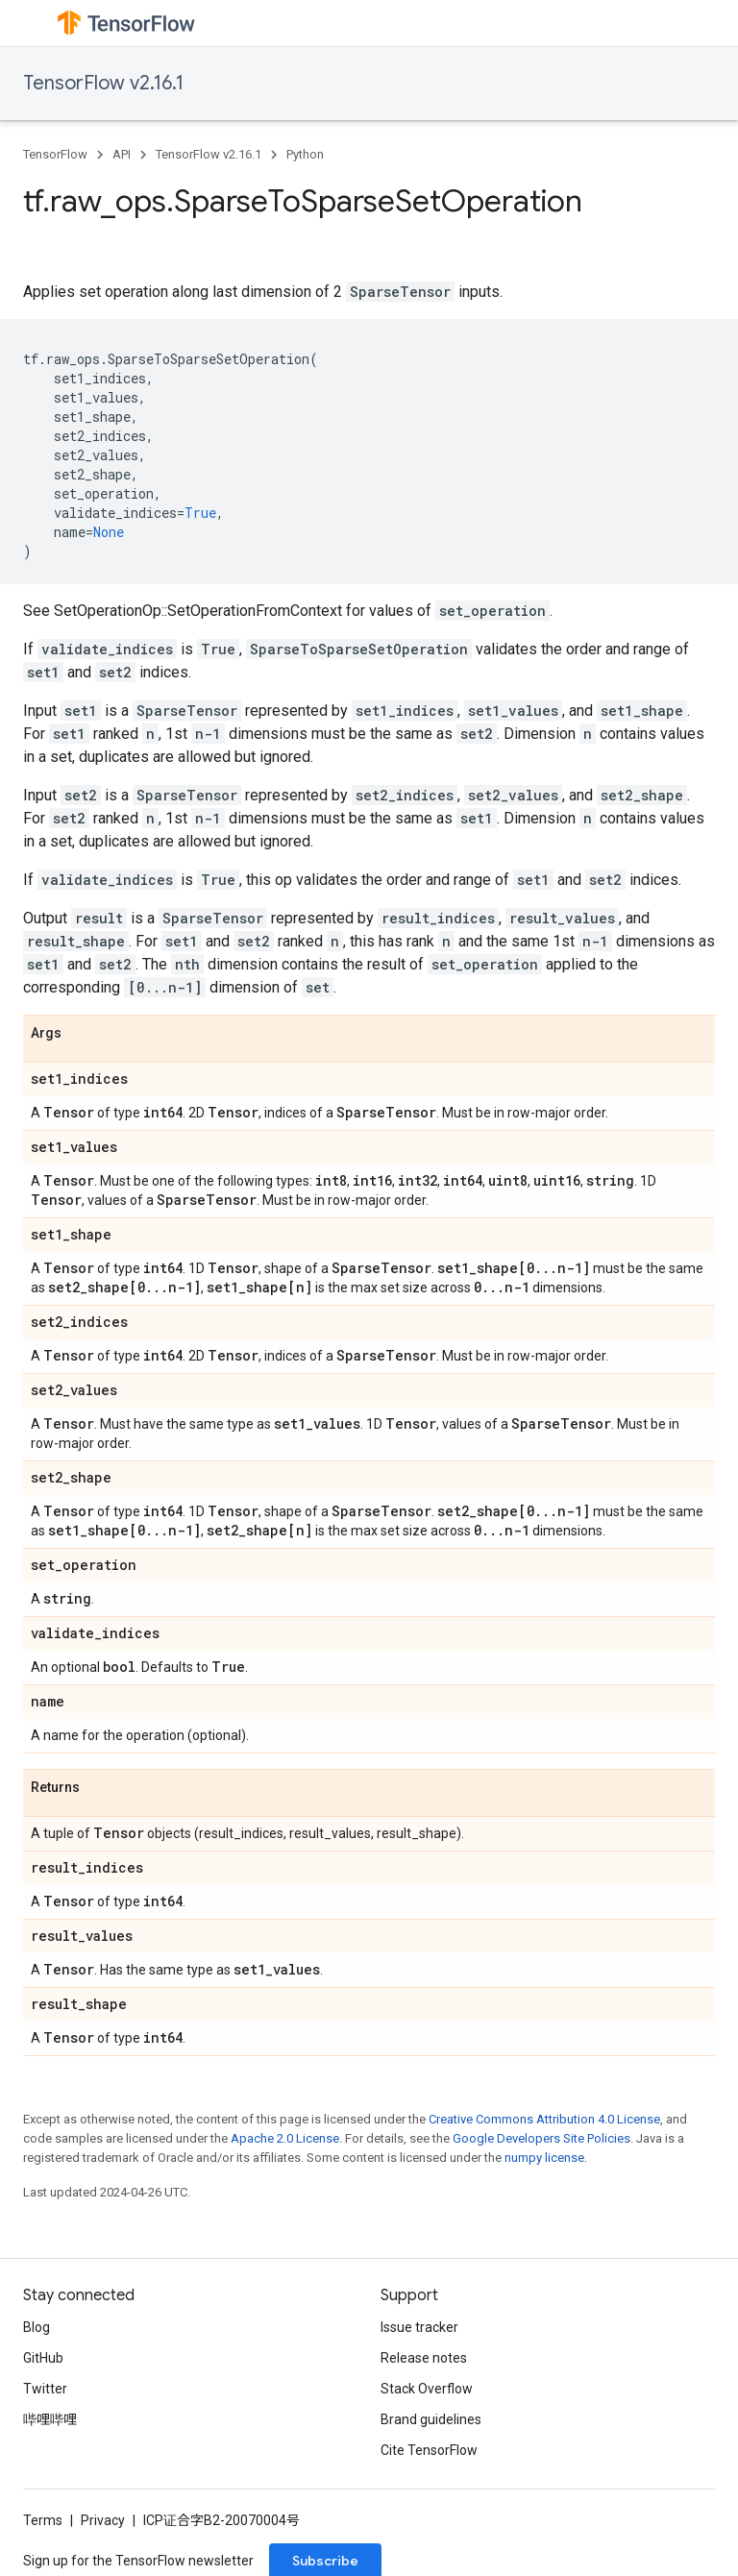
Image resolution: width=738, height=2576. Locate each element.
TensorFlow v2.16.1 (103, 83)
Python (305, 154)
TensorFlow (55, 154)
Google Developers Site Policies (541, 2138)
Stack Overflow (427, 2388)
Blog (36, 2327)
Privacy (103, 2520)
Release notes (424, 2358)
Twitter (45, 2388)
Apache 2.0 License (285, 2138)
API (121, 154)
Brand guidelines (431, 2419)
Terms (42, 2520)
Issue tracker (419, 2327)
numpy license (544, 2157)
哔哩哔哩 (50, 2419)
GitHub (43, 2358)
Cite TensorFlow (429, 2450)
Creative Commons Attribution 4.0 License (544, 2119)
